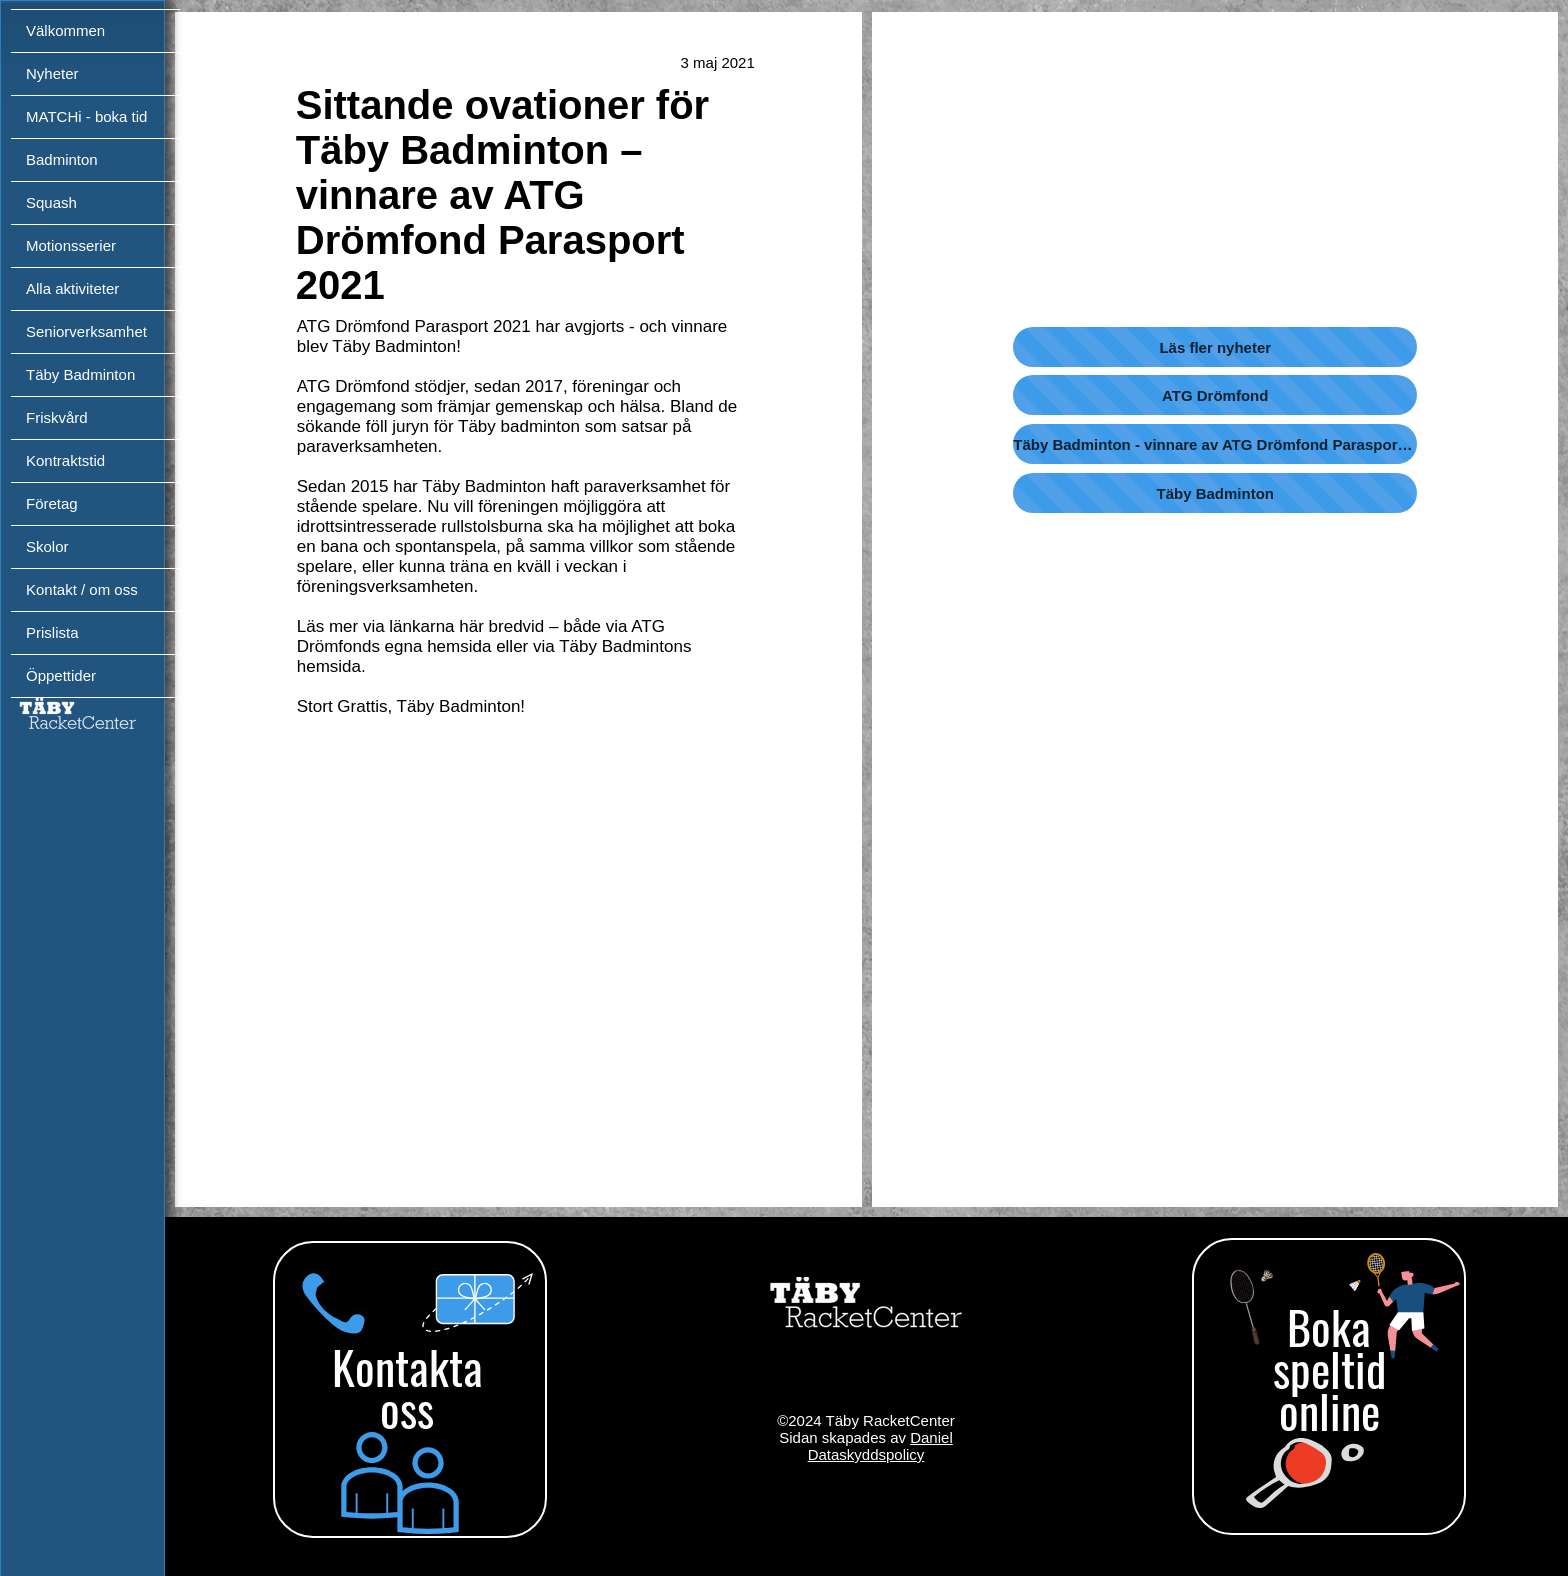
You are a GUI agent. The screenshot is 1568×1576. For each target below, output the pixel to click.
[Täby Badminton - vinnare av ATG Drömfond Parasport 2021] (1215, 444)
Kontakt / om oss (82, 589)
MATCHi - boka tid (86, 116)
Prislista (52, 632)
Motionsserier (71, 245)
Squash (51, 202)
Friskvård (57, 417)
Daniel (931, 1437)
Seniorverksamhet (86, 331)
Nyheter (52, 73)
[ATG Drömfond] (1215, 395)
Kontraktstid (65, 460)
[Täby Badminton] (1215, 493)
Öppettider (61, 675)
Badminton (62, 159)
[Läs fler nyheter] (1215, 347)
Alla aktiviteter (72, 288)
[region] (407, 1395)
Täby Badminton (80, 374)
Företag (52, 503)
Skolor (47, 546)
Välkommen (65, 30)
